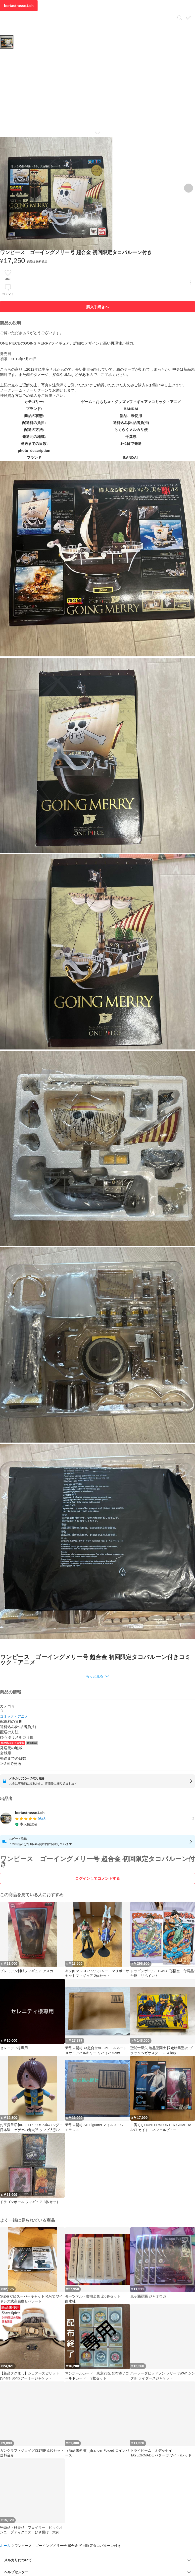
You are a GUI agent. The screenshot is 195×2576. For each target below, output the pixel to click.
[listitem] (97, 1818)
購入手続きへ (97, 307)
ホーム (5, 2546)
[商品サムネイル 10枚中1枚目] (6, 42)
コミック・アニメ (14, 1716)
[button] (97, 1676)
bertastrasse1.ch (19, 5)
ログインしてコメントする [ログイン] (97, 1878)
